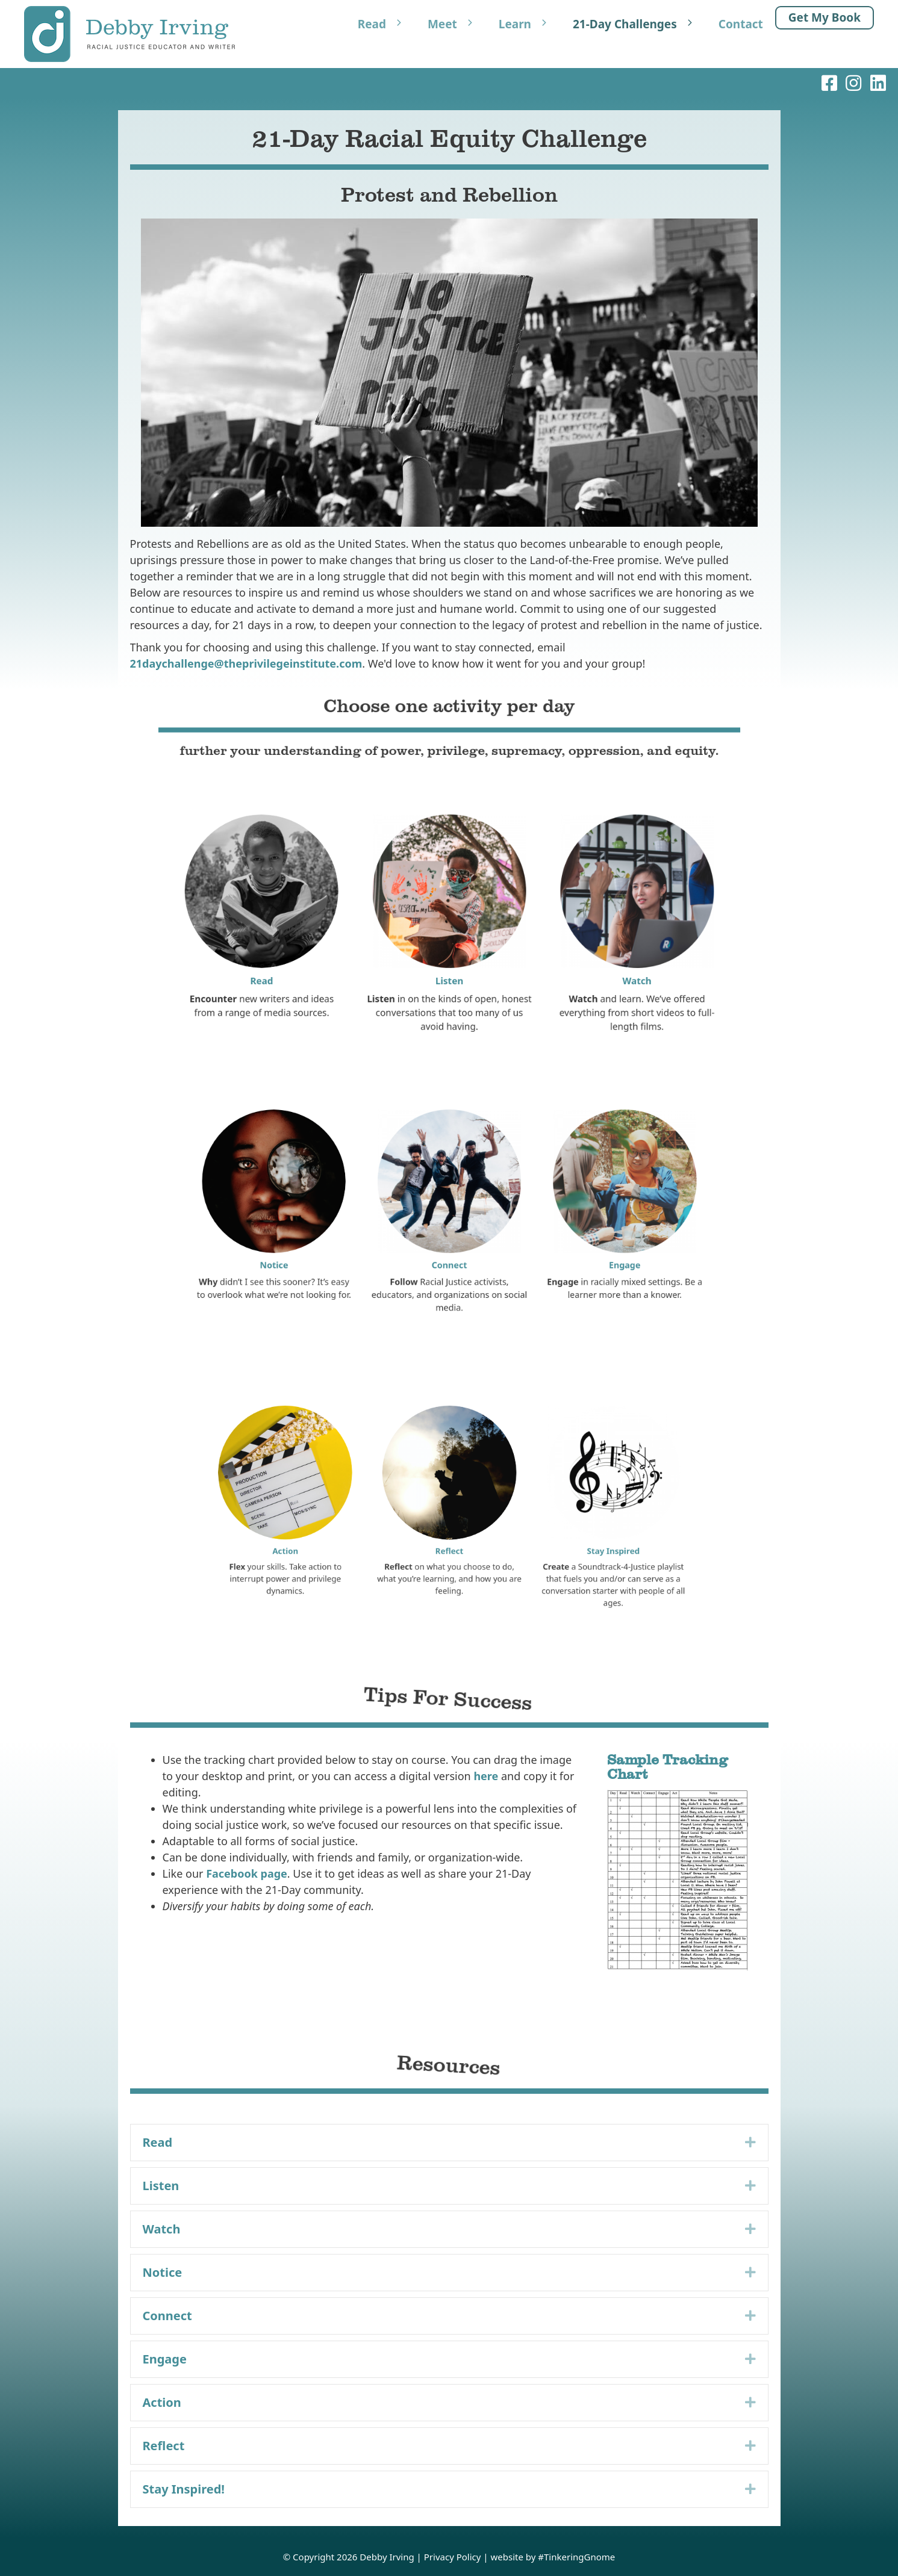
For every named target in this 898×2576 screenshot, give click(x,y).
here (485, 1776)
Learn (530, 24)
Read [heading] (158, 2142)
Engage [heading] (165, 2359)
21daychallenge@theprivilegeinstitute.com (246, 663)
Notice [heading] (162, 2272)
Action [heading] (162, 2402)
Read (387, 24)
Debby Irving (387, 2557)
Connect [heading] (167, 2316)
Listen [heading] (161, 2185)
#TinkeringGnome (576, 2557)
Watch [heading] (162, 2229)
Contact (741, 24)
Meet (457, 24)
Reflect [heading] (164, 2446)
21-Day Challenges (639, 24)
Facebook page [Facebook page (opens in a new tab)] (246, 1873)
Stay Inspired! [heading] (184, 2489)
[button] (750, 2143)
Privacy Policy (452, 2557)
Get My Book (824, 17)
